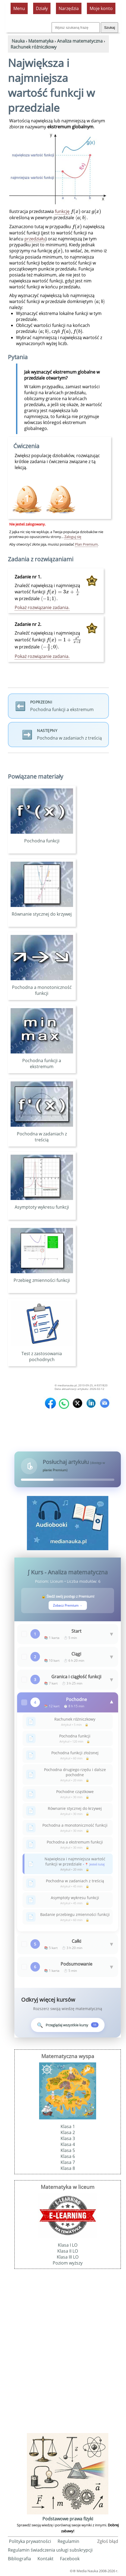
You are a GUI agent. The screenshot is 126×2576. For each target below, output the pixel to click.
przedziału (34, 239)
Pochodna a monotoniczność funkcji (42, 987)
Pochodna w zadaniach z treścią (42, 1134)
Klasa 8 (68, 2168)
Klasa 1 (68, 2126)
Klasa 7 (68, 2162)
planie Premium (55, 1470)
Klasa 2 (68, 2132)
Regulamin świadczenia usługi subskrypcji (50, 2550)
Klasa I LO (67, 2245)
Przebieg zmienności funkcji (42, 1277)
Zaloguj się (72, 536)
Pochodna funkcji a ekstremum (42, 1060)
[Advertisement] (68, 2350)
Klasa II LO (67, 2251)
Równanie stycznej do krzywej (42, 911)
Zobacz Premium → (68, 1605)
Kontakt (45, 2559)
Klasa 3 (68, 2138)
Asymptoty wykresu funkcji (42, 1204)
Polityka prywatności (30, 2541)
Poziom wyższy (68, 2263)
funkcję (62, 211)
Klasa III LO (67, 2257)
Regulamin (68, 2541)
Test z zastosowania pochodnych (42, 1353)
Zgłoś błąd (107, 2541)
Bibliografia (19, 2559)
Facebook (70, 2559)
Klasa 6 (68, 2156)
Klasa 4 (68, 2144)
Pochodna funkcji (42, 838)
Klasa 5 (68, 2150)
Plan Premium (86, 544)
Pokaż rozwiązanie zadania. (42, 607)
